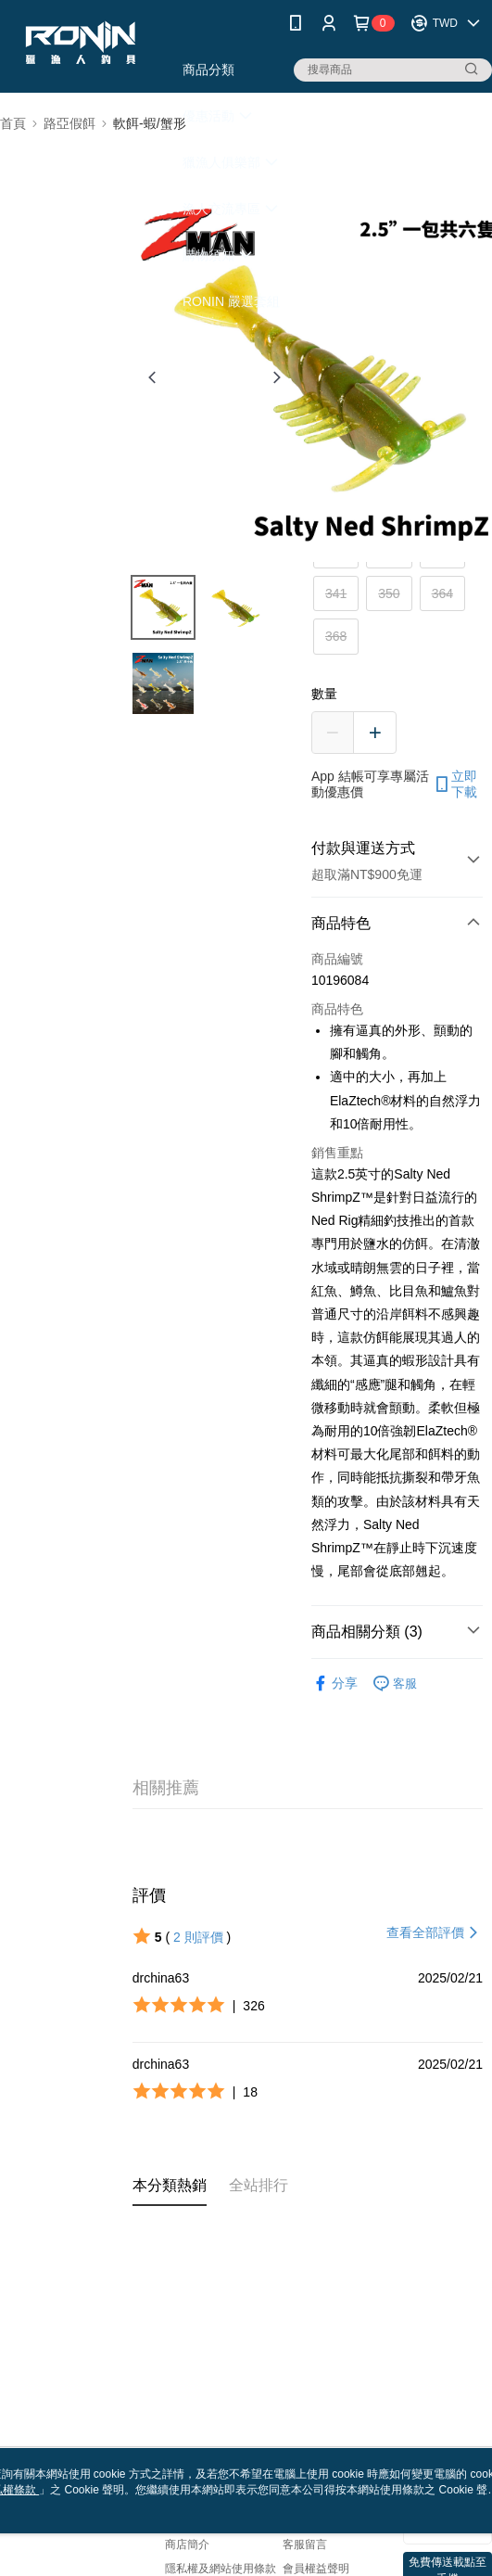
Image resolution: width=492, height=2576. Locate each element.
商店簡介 (187, 2544)
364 (442, 593)
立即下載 (455, 784)
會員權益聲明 (316, 2568)
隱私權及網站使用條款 (220, 2568)
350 (388, 593)
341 (336, 593)
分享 (334, 1683)
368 (336, 636)
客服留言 (305, 2544)
